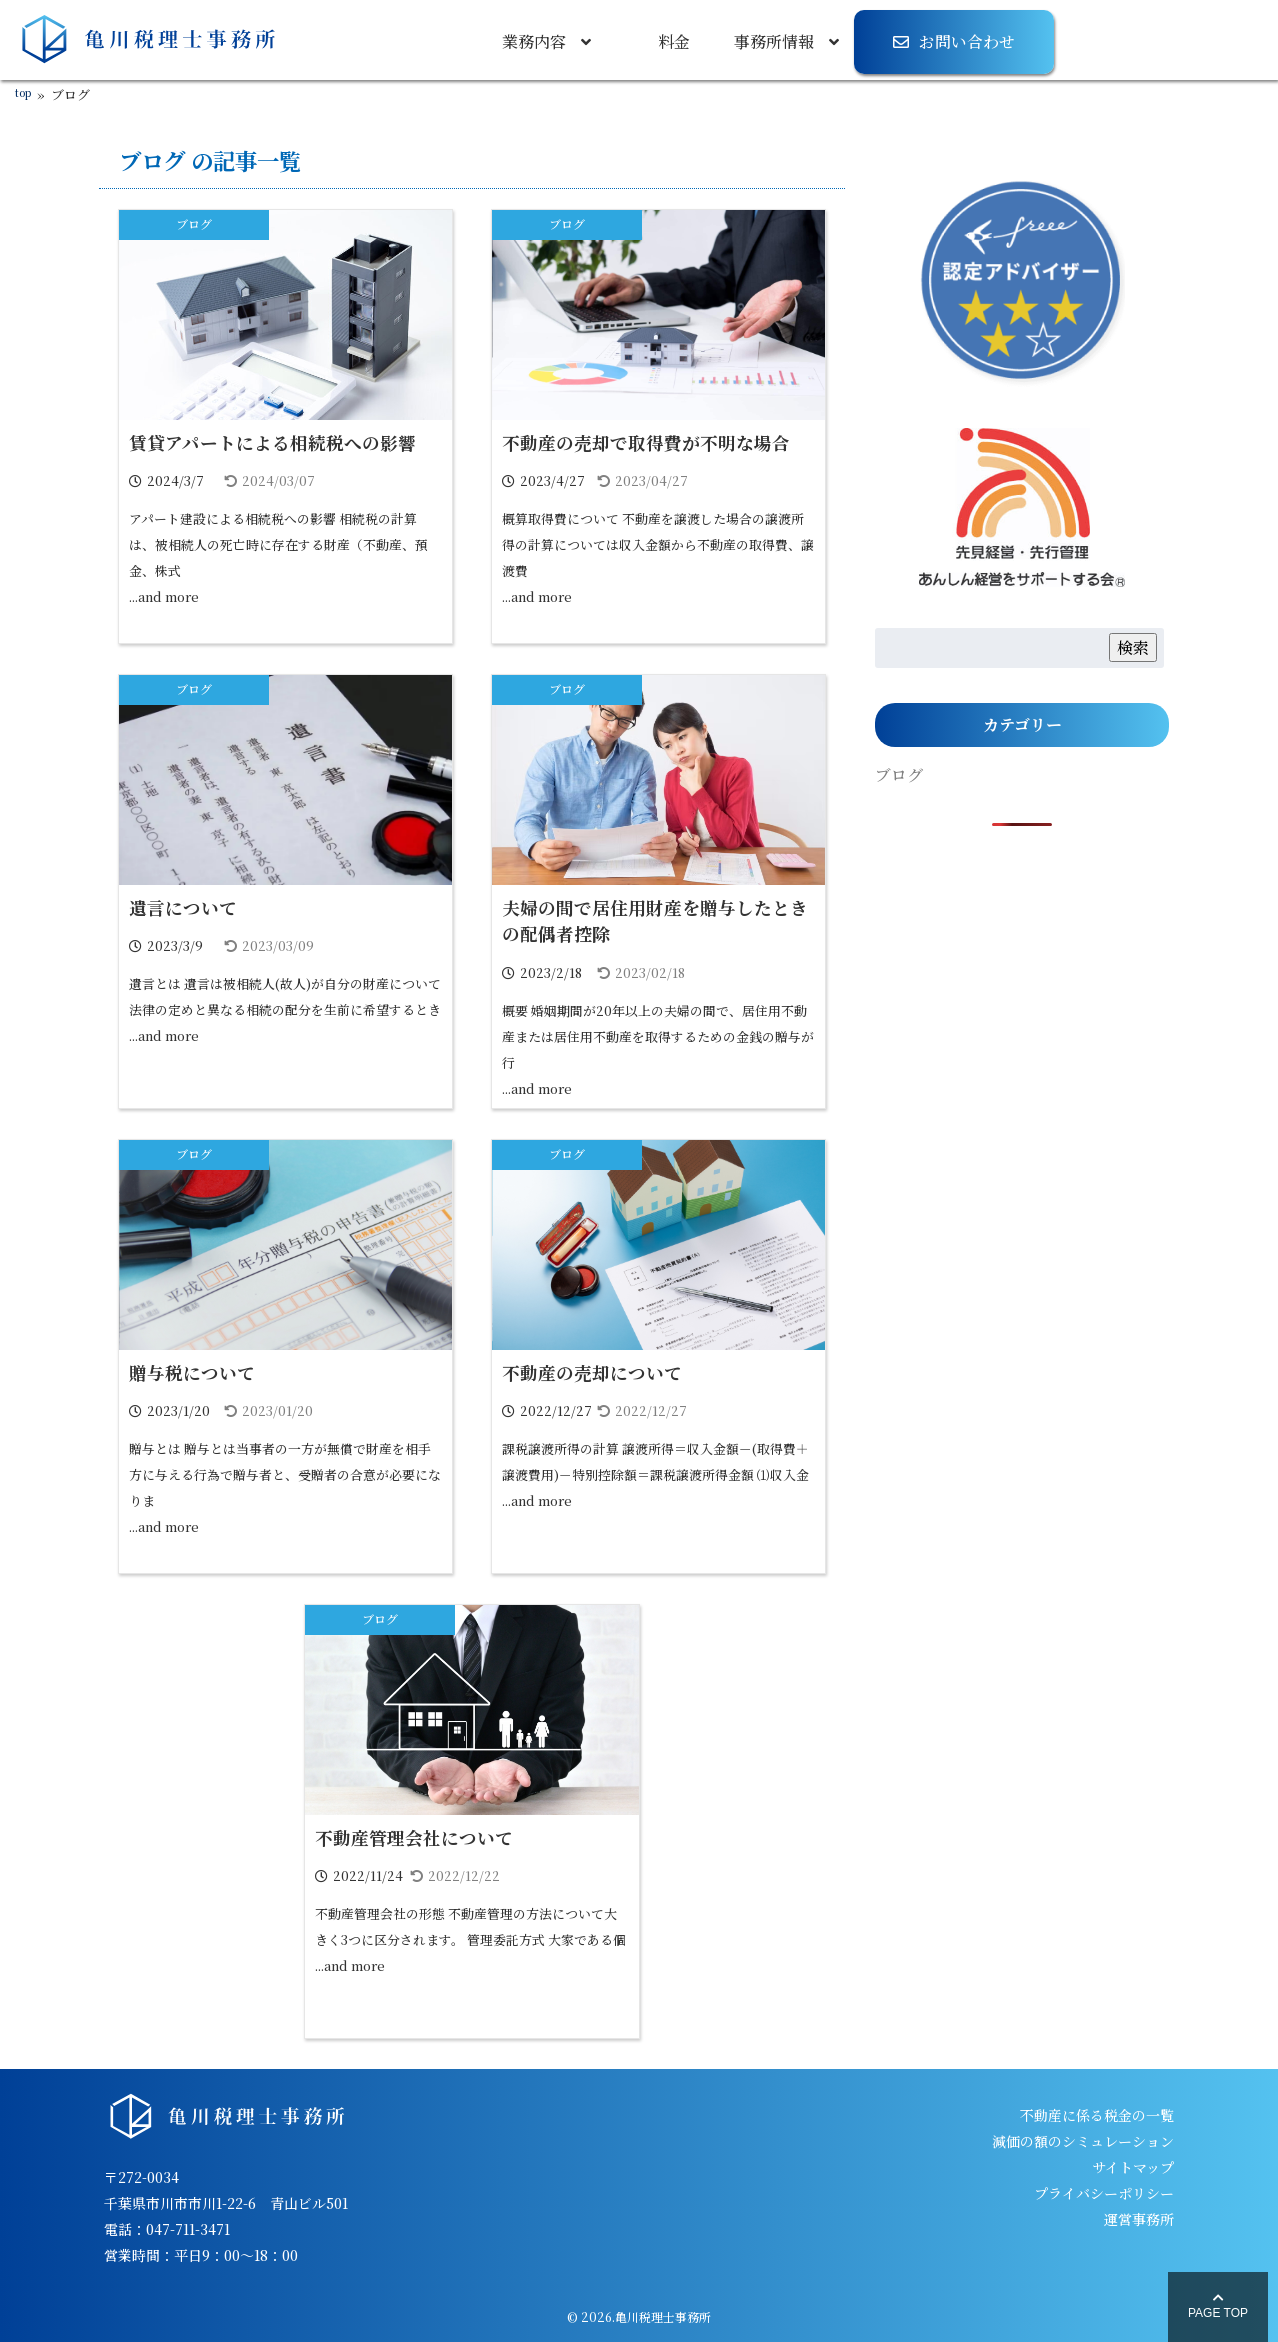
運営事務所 (1139, 2219)
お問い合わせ (967, 41)
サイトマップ (1133, 2167)
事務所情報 (774, 41)
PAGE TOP (1218, 2306)
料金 (674, 41)
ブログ (194, 223)
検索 (1133, 647)
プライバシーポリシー (1104, 2193)
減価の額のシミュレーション (1083, 2141)
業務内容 (534, 41)
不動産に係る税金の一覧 (1097, 2115)
